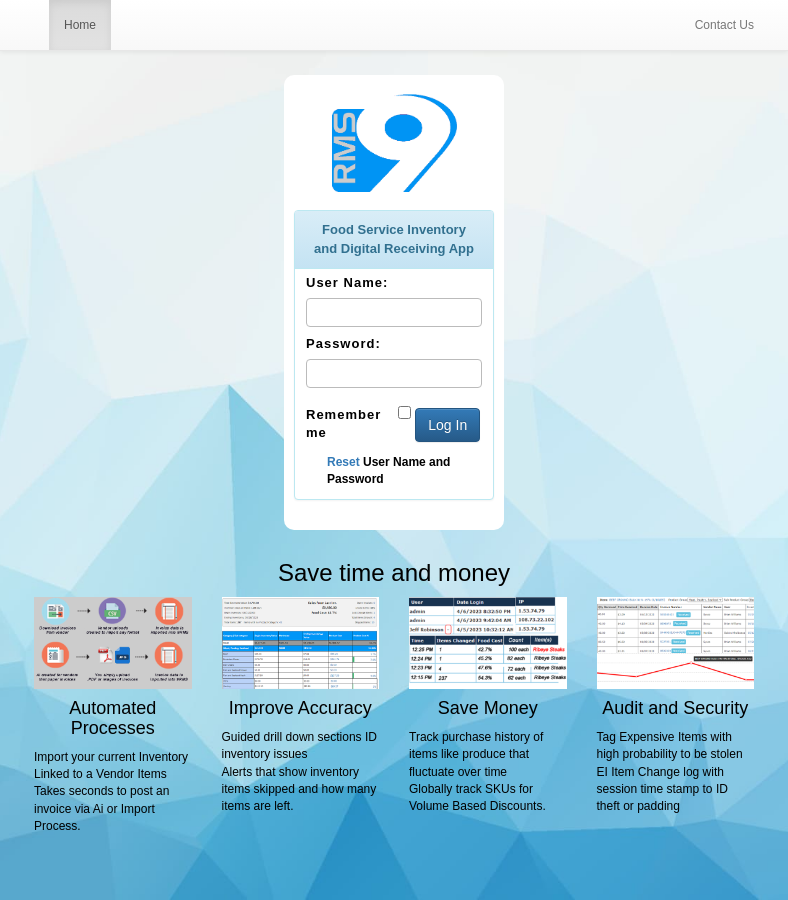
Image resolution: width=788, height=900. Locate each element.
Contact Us (724, 25)
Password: (343, 343)
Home (80, 25)
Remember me (343, 424)
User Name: (347, 282)
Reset (343, 462)
